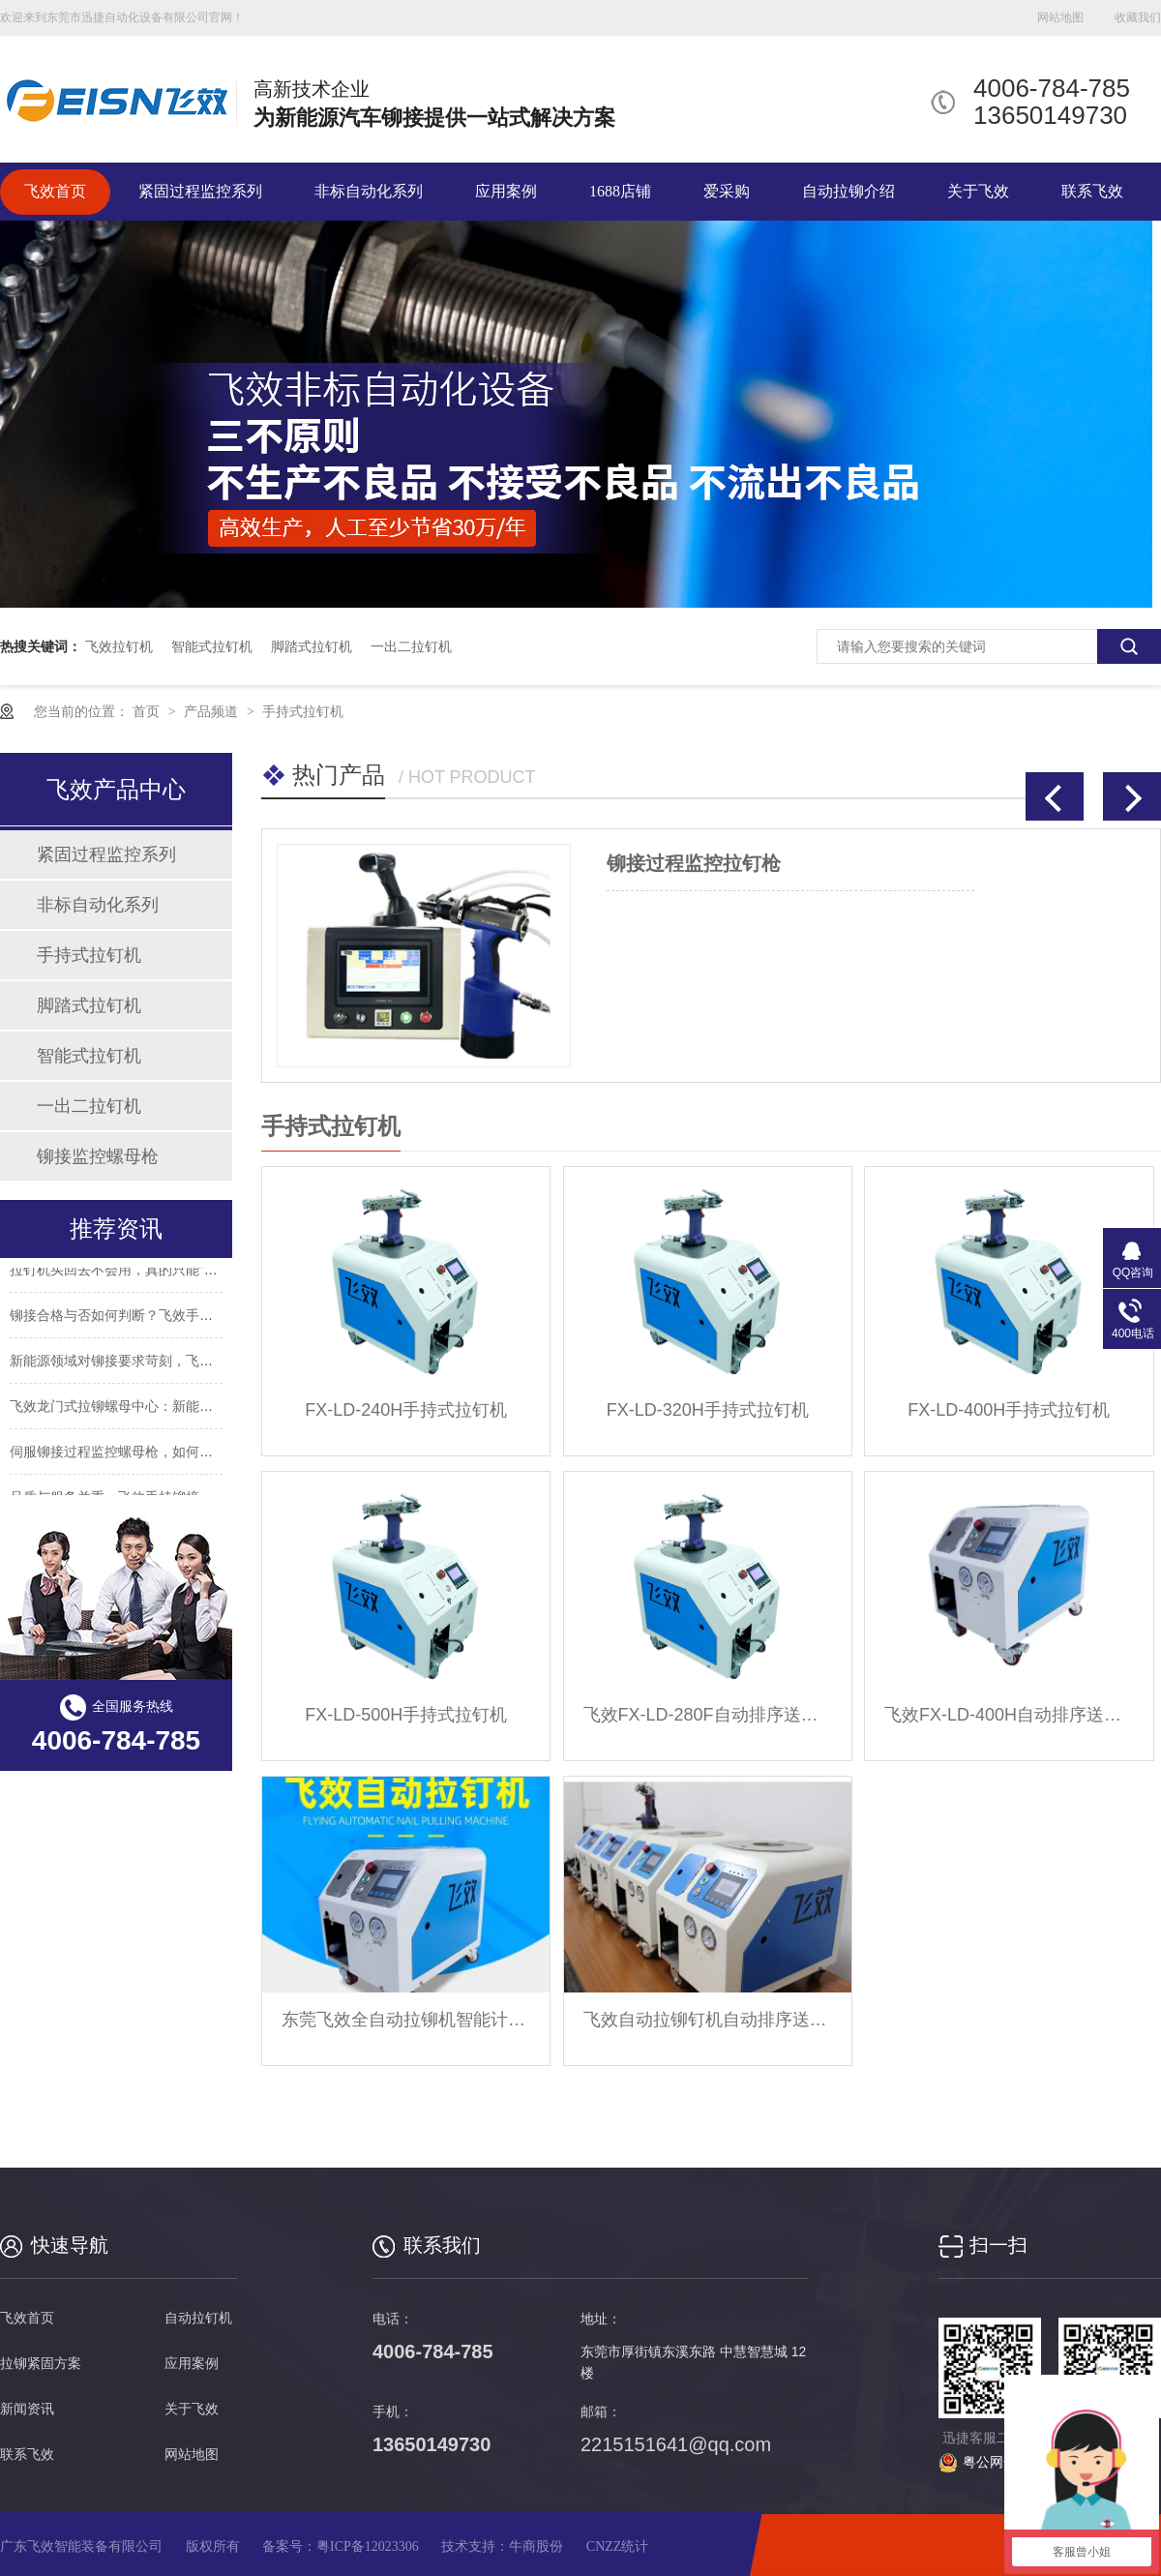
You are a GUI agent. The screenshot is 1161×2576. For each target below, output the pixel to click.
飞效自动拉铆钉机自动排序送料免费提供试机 (707, 2019)
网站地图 (1060, 17)
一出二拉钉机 (411, 646)
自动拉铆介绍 (848, 191)
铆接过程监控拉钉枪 (694, 863)
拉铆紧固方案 (40, 2363)
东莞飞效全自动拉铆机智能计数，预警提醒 (406, 2019)
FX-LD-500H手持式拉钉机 (406, 1714)
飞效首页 (55, 191)
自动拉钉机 (198, 2318)
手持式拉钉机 (302, 711)
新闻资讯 (27, 2409)
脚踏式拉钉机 (311, 646)
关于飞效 (978, 191)
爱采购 (726, 191)
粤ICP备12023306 (367, 2546)
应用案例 (506, 191)
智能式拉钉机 (212, 646)
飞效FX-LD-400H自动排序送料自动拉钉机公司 (1008, 1714)
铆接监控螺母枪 (98, 1156)
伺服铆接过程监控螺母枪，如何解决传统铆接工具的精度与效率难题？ (220, 1454)
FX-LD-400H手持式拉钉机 (1009, 1410)
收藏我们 (1138, 17)
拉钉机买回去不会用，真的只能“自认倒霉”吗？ (149, 1272)
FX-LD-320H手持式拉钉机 (708, 1410)
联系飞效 (1092, 191)
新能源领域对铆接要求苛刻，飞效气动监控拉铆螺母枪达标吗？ (199, 1363)
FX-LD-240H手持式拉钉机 (406, 1410)
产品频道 (213, 711)
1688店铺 (620, 191)
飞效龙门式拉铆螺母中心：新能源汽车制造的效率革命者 (179, 1409)
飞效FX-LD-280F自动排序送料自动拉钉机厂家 (707, 1714)
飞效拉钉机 (119, 646)
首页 (148, 711)
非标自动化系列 (368, 191)
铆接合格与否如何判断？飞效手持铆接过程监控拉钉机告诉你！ (199, 1318)
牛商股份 (536, 2546)
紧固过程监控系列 (200, 191)
